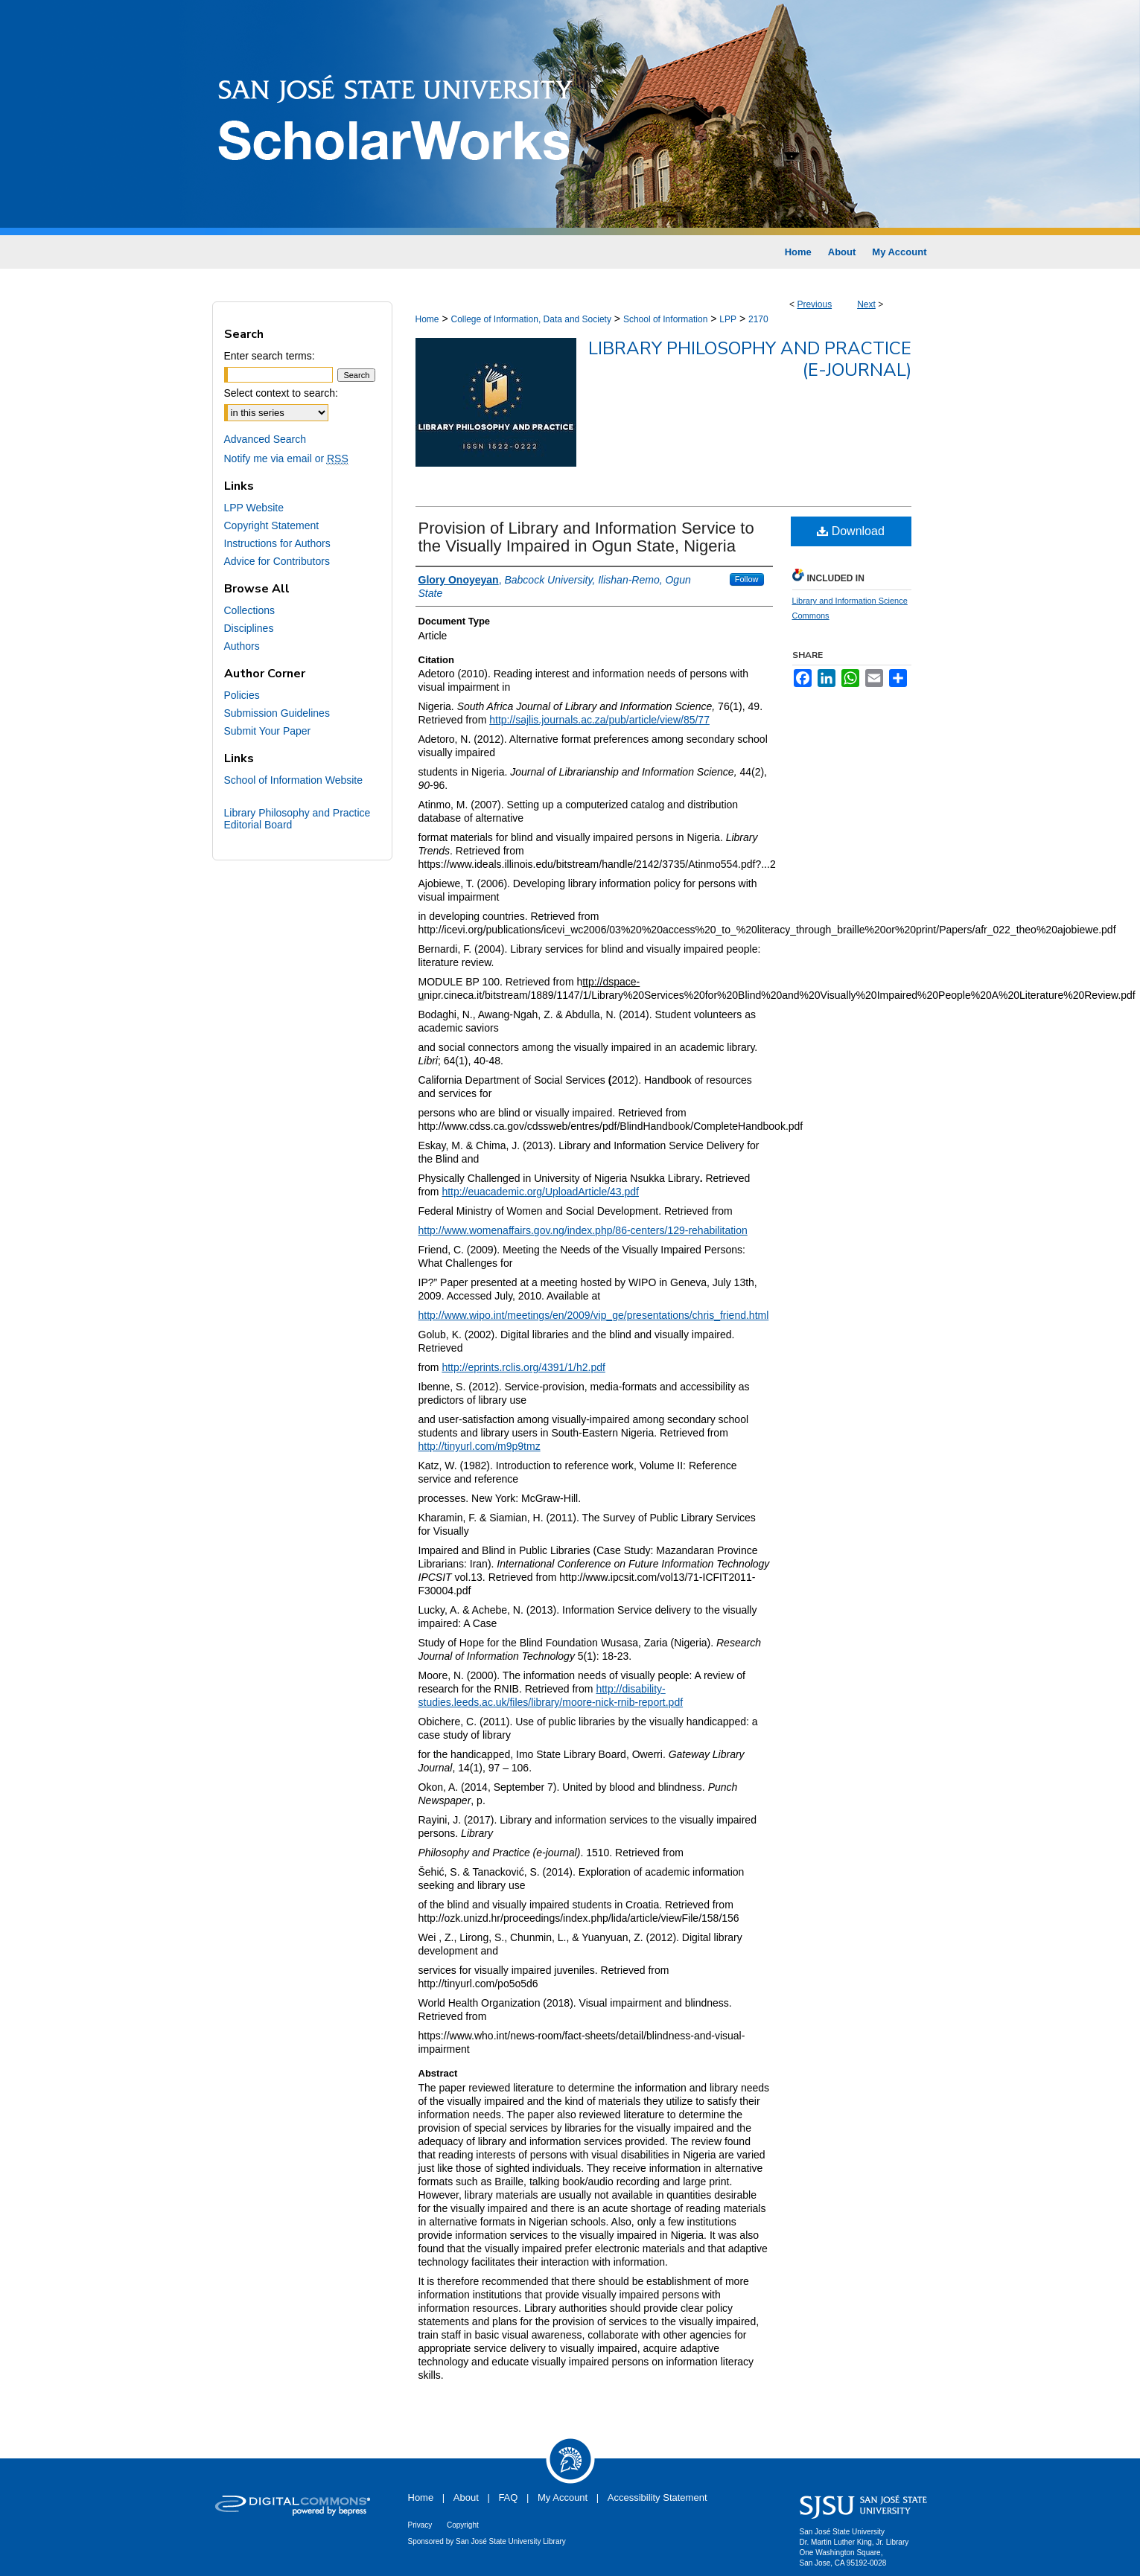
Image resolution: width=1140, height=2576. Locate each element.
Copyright (463, 2525)
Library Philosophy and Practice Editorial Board (297, 819)
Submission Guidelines (277, 713)
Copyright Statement (271, 525)
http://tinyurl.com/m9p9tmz (479, 1446)
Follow (747, 579)
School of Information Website (293, 780)
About (466, 2497)
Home (427, 319)
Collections (249, 610)
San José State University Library (511, 2541)
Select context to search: (281, 393)
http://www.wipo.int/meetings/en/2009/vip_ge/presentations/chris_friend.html (593, 1315)
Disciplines (249, 628)
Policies (242, 695)
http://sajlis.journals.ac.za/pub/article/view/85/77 (599, 720)
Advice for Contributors (277, 561)
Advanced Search (265, 439)
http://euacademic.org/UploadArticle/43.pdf (540, 1192)
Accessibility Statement (657, 2497)
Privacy (420, 2525)
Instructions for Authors (277, 543)
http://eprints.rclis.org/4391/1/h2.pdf (523, 1367)
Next (866, 304)
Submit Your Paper (267, 731)
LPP (727, 319)
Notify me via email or (286, 458)
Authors (242, 646)
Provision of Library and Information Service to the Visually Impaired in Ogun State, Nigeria (586, 537)
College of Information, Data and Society (530, 319)
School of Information (665, 319)
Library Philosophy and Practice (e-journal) (749, 359)
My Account (562, 2497)
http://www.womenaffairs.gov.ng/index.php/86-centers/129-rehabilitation (583, 1230)
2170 (758, 319)
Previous (814, 304)
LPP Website (254, 508)
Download (851, 531)
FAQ (508, 2497)
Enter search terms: (269, 356)
